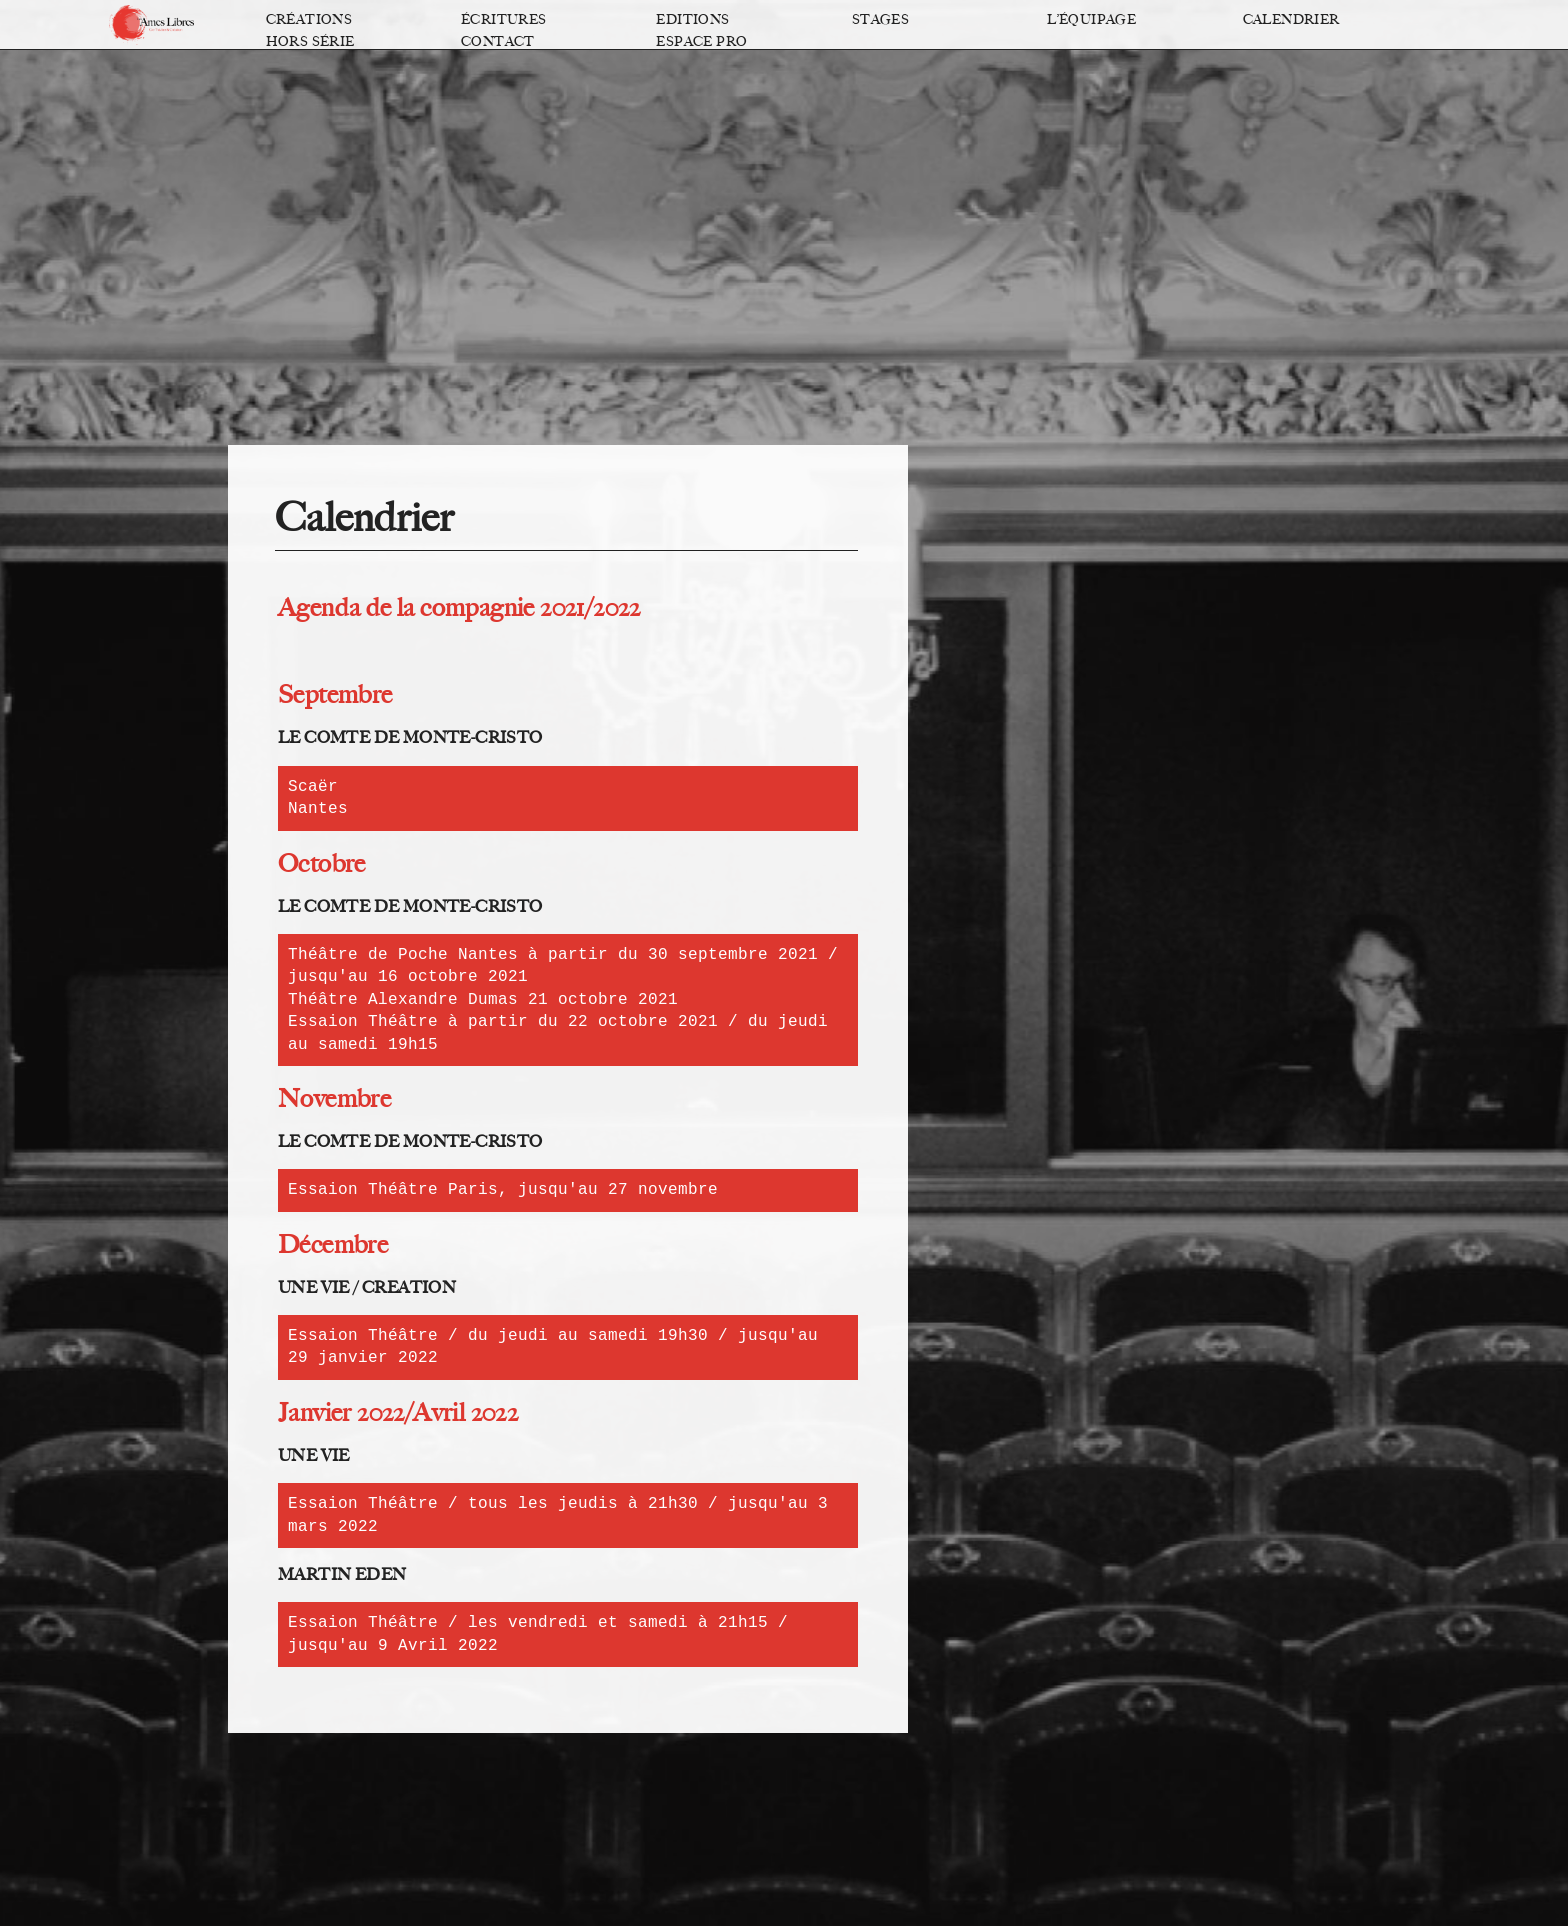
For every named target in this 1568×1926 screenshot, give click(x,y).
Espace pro (701, 41)
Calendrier (1291, 19)
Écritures (504, 19)
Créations (309, 19)
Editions (692, 19)
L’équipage (1091, 19)
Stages (880, 19)
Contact (498, 41)
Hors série (310, 41)
